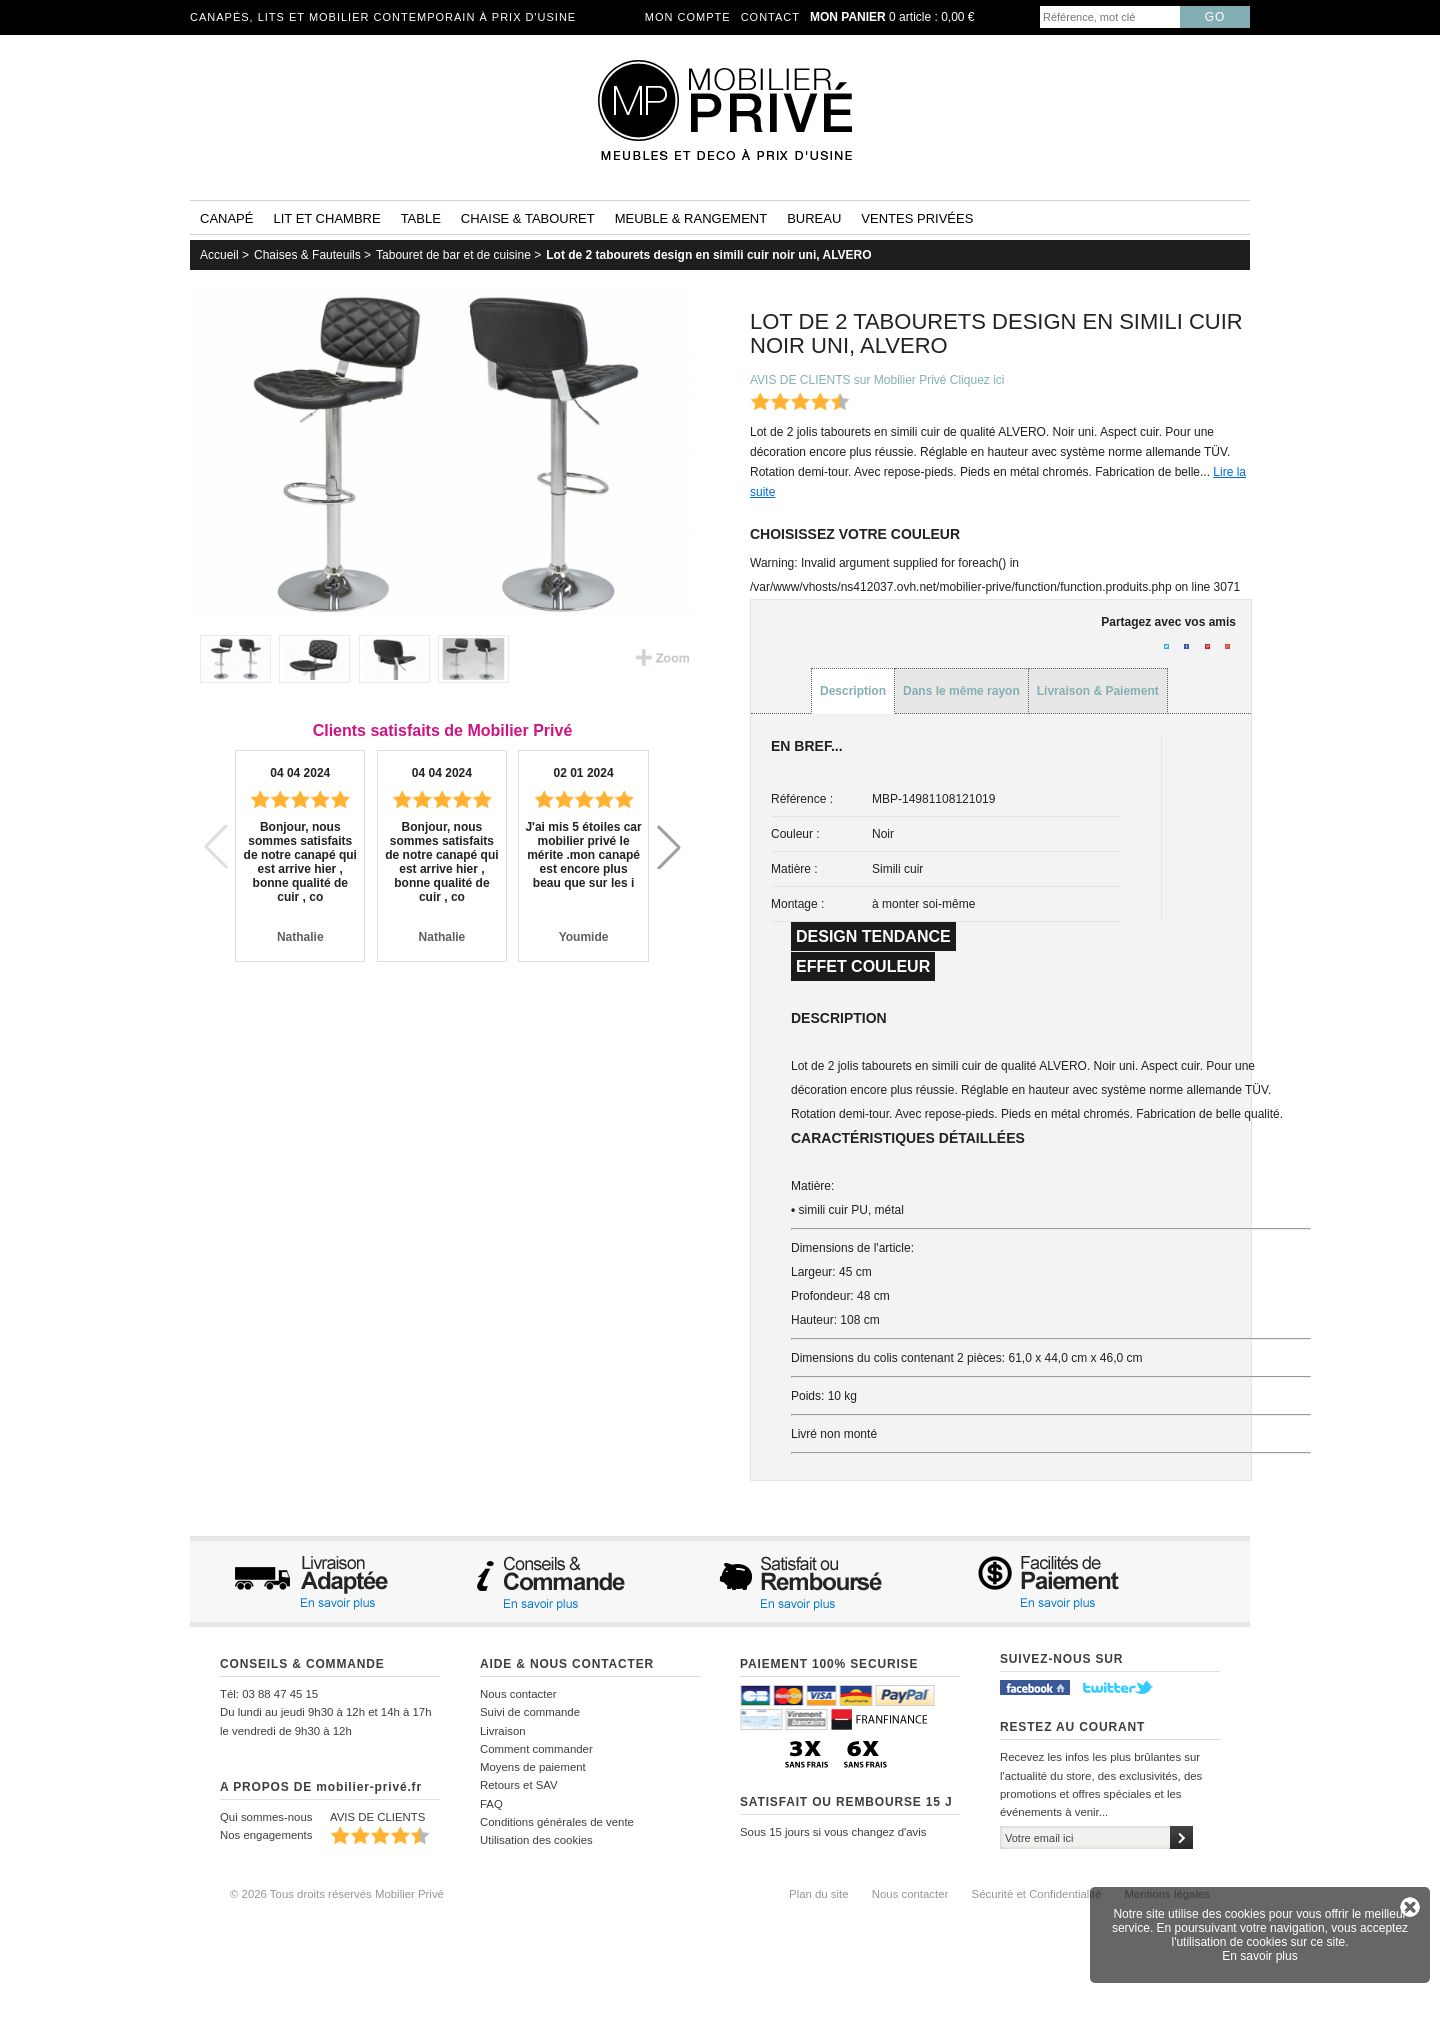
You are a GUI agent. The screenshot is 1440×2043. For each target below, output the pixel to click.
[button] (669, 847)
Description (853, 691)
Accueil (219, 255)
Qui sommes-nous (266, 1817)
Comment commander (536, 1749)
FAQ (491, 1804)
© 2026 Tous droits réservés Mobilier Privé (337, 1894)
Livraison (503, 1731)
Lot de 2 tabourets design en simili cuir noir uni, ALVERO (708, 255)
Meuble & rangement (691, 218)
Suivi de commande (530, 1712)
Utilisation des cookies (536, 1840)
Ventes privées (917, 218)
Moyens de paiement (533, 1767)
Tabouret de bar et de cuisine (453, 255)
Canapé (226, 218)
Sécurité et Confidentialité (1037, 1894)
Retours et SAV (519, 1785)
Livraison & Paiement (1098, 691)
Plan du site (819, 1894)
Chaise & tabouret (528, 218)
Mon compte (688, 17)
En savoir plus (1259, 1956)
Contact (770, 17)
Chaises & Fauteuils (307, 255)
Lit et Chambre (326, 218)
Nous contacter (518, 1694)
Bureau (814, 218)
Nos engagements (266, 1835)
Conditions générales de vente (557, 1822)
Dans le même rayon (961, 691)
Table (421, 218)
